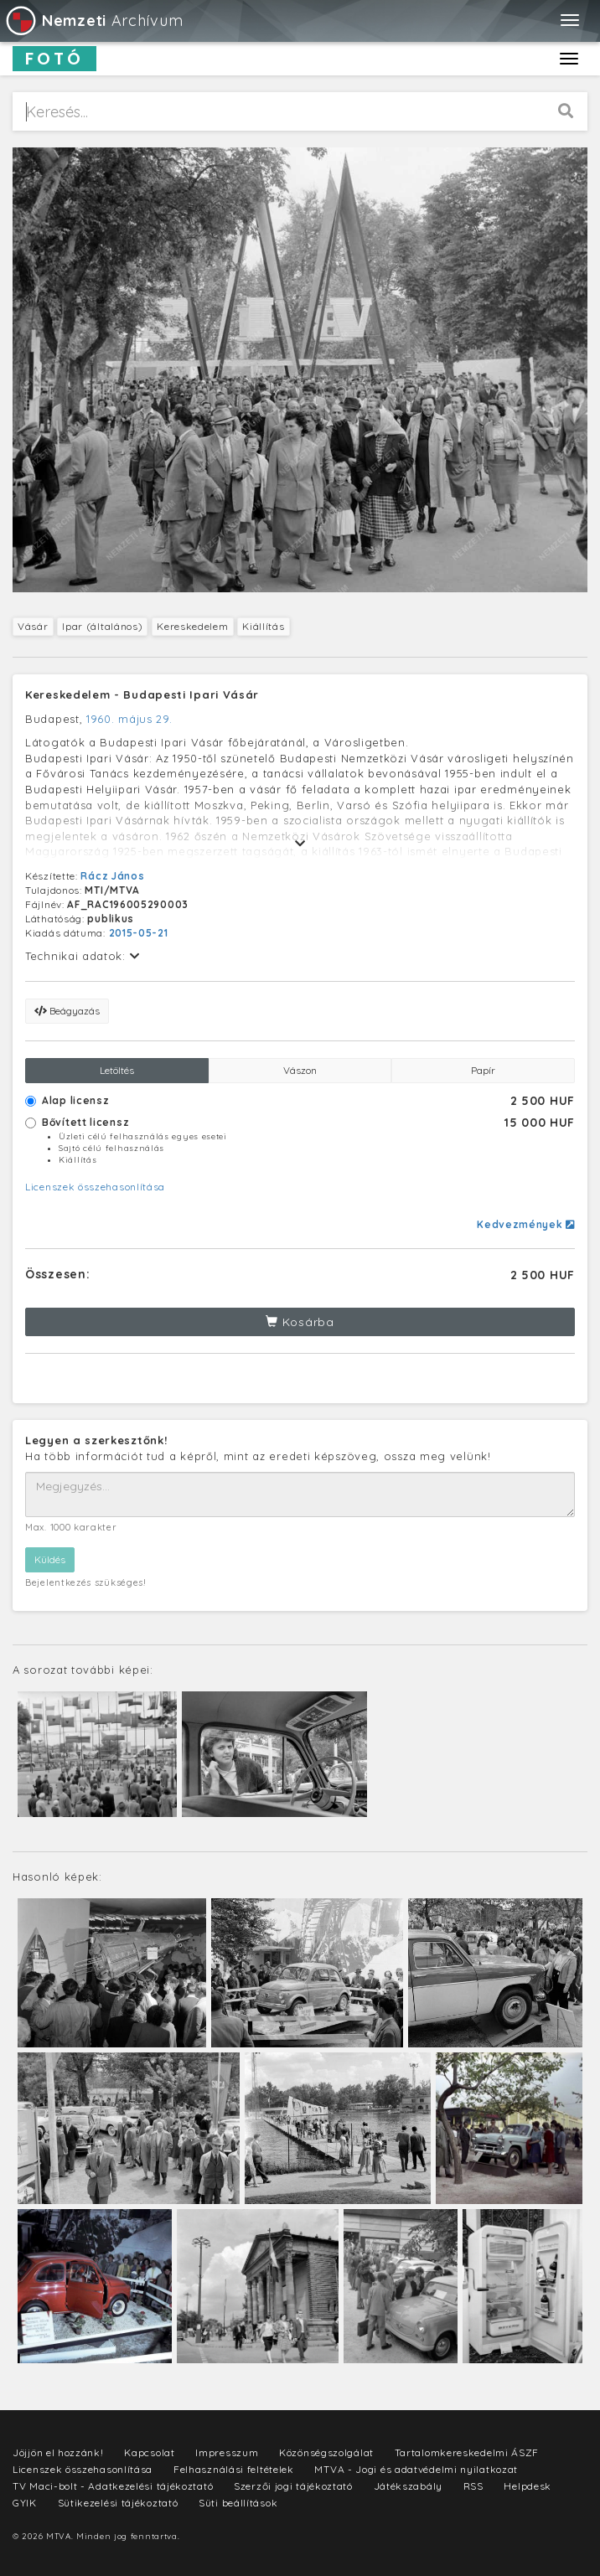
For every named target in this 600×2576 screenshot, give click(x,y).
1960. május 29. (129, 718)
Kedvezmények (526, 1224)
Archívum (93, 20)
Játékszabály (408, 2486)
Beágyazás (67, 1010)
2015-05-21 (138, 933)
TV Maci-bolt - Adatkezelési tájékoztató (113, 2486)
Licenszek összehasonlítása (95, 1186)
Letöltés (117, 1070)
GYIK (25, 2502)
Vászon (300, 1070)
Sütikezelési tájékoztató (118, 2502)
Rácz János (112, 876)
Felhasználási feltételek (233, 2469)
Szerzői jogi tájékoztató (293, 2486)
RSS (473, 2486)
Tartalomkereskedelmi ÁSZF (467, 2452)
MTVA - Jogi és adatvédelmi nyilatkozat (416, 2469)
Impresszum (226, 2452)
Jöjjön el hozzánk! (58, 2452)
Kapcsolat (149, 2452)
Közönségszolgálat (326, 2452)
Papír (483, 1070)
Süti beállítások (238, 2502)
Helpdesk (527, 2486)
